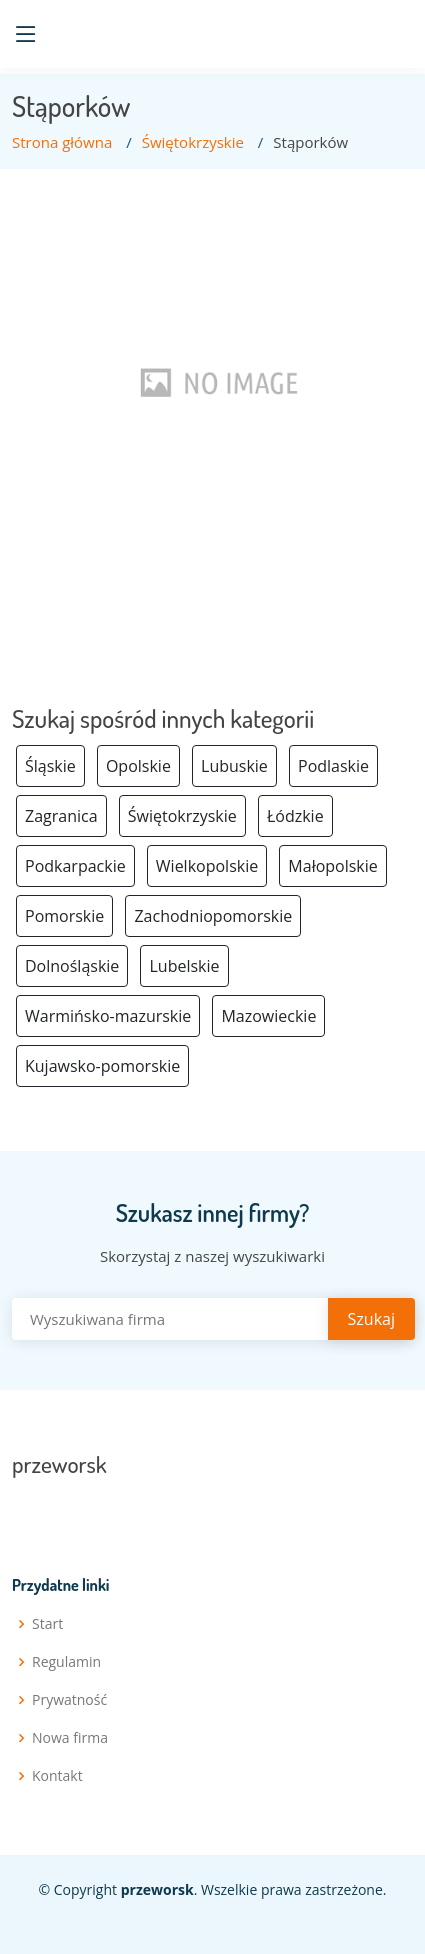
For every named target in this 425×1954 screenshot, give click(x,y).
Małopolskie (332, 866)
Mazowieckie (268, 1016)
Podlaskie (333, 766)
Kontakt (57, 1776)
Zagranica (61, 816)
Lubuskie (234, 766)
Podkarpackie (75, 866)
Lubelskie (184, 966)
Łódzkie (295, 816)
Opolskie (138, 766)
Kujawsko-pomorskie (102, 1066)
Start (47, 1624)
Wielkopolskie (207, 866)
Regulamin (66, 1662)
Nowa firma (70, 1738)
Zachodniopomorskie (213, 916)
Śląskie (50, 766)
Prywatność (69, 1700)
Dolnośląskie (72, 966)
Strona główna (62, 142)
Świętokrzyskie (193, 142)
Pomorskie (64, 916)
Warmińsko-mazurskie (108, 1016)
